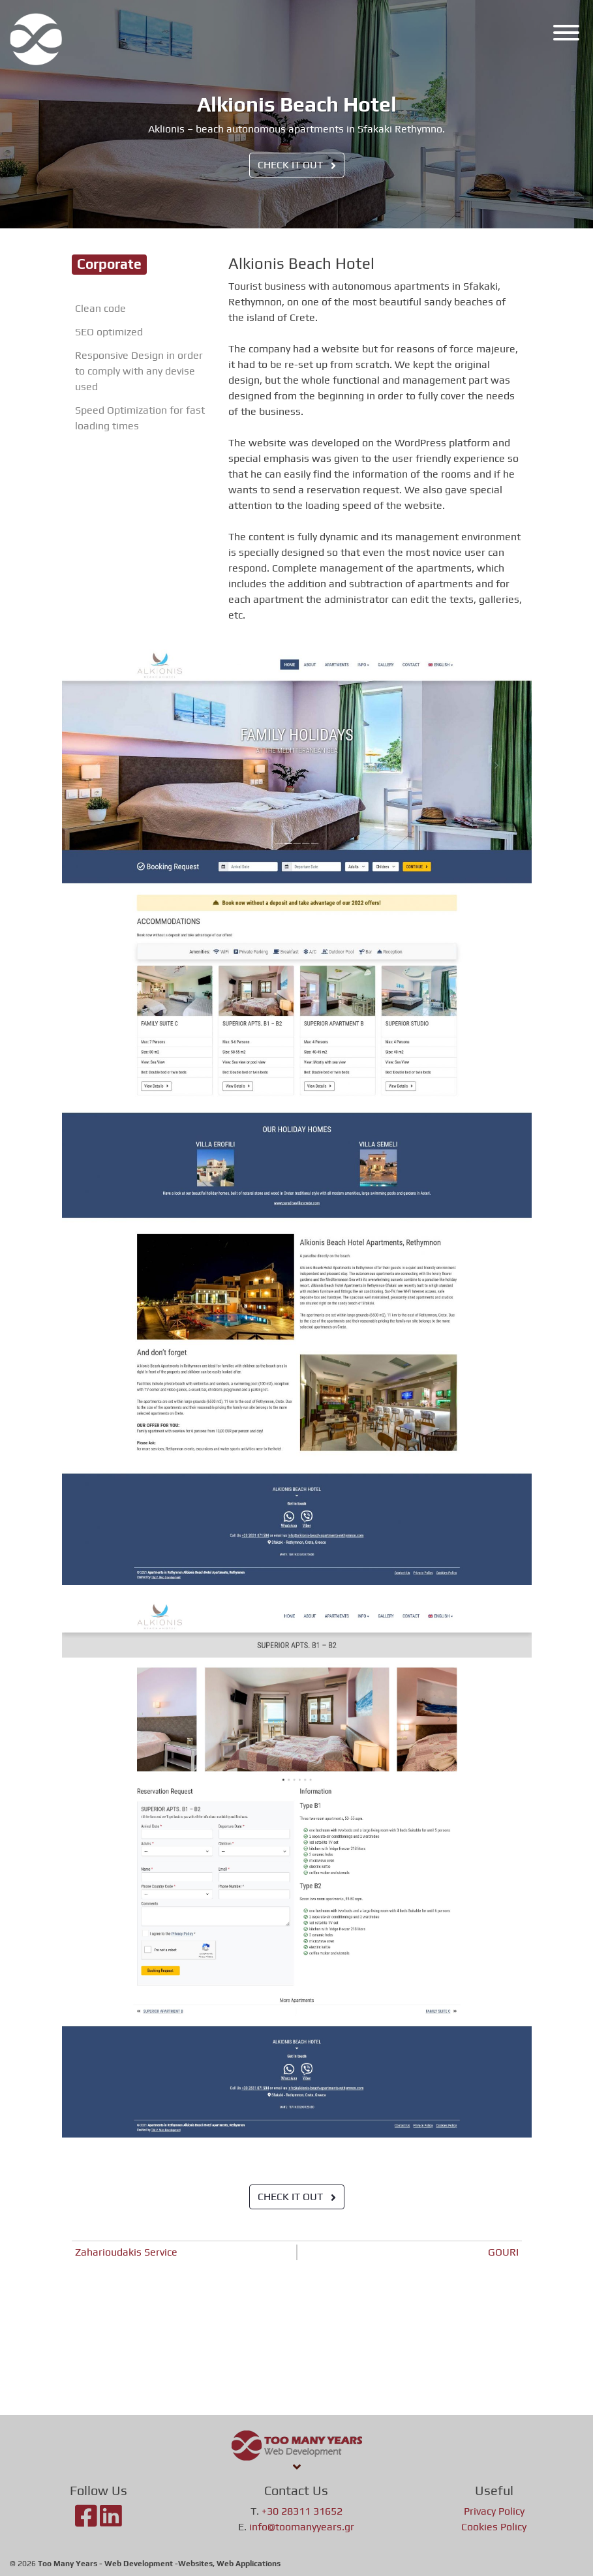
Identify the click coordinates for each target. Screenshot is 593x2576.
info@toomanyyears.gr (301, 2527)
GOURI (503, 2252)
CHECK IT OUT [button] (297, 165)
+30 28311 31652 (302, 2511)
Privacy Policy (494, 2511)
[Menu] (563, 35)
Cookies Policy (493, 2527)
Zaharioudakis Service (126, 2252)
